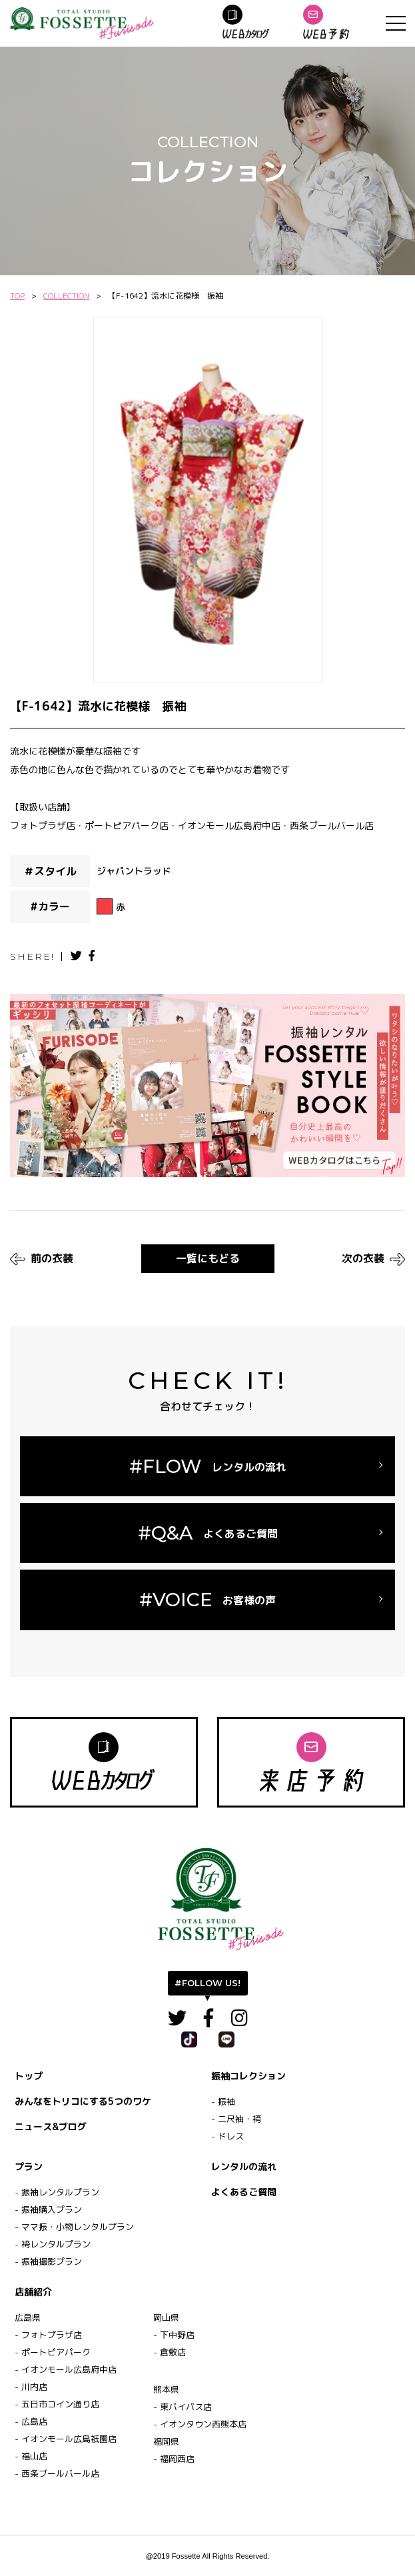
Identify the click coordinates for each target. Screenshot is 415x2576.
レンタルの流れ (243, 2166)
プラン (29, 2166)
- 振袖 (223, 2101)
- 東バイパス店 (182, 2407)
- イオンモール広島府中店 (66, 2369)
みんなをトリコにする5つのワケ (83, 2101)
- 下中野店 (174, 2335)
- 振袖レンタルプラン (57, 2192)
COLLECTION (66, 295)
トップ (29, 2075)
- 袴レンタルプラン (53, 2244)
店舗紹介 (33, 2291)
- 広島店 (31, 2421)
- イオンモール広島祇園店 (66, 2439)
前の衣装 (41, 1258)
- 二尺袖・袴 (236, 2119)
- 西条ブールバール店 (57, 2473)
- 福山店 (31, 2456)
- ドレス (227, 2136)
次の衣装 (373, 1258)
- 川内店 (31, 2387)
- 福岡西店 (174, 2459)
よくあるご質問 (243, 2191)
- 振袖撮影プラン (48, 2261)
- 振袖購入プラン (48, 2209)
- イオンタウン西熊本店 (199, 2424)
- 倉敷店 (169, 2352)
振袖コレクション (248, 2075)
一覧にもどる (208, 1258)
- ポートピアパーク (53, 2352)
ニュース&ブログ (51, 2126)
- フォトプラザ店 (48, 2335)
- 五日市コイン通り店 (57, 2404)
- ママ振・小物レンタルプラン (74, 2227)
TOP (17, 295)
